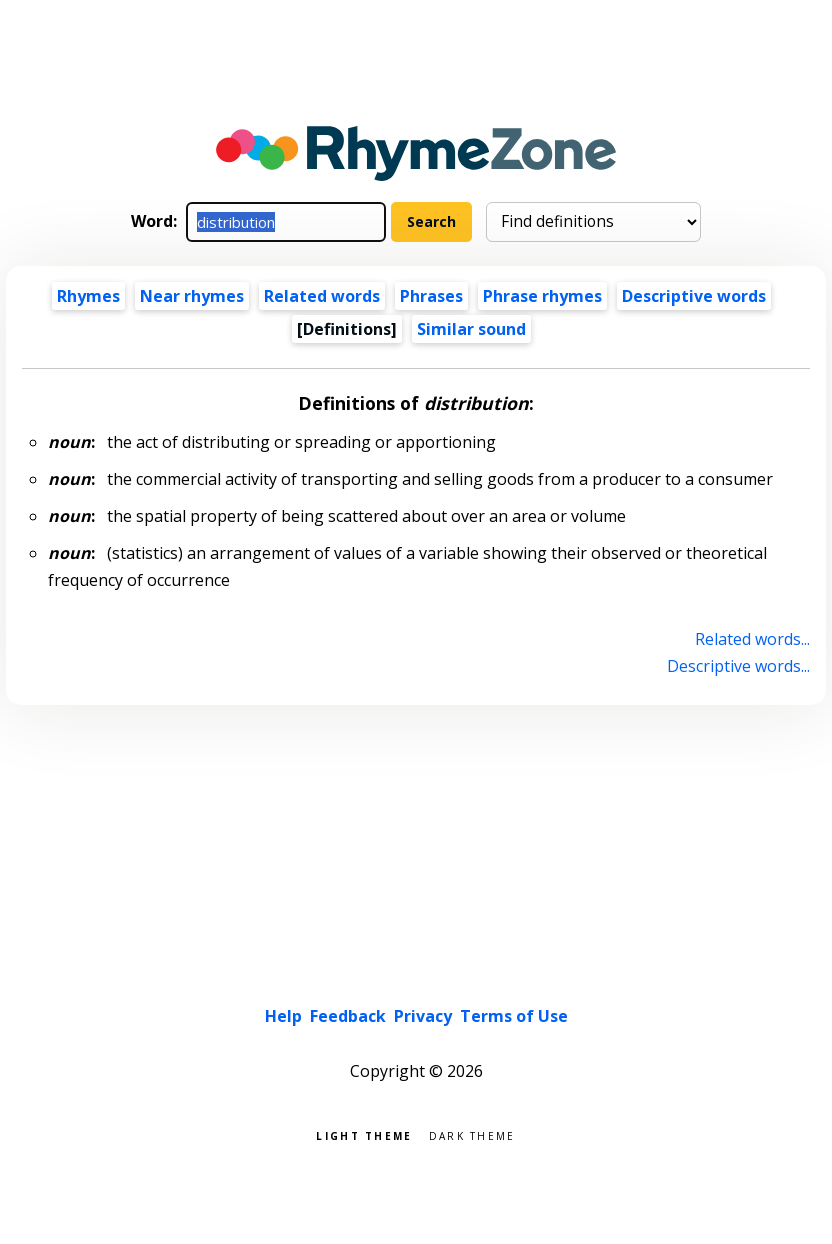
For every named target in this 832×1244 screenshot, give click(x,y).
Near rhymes (192, 296)
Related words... (752, 639)
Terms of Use (514, 1016)
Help (283, 1016)
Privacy (423, 1016)
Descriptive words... (738, 666)
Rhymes (88, 296)
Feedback (348, 1016)
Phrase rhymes (542, 296)
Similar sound (471, 329)
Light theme (364, 1134)
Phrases (431, 296)
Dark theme (472, 1134)
